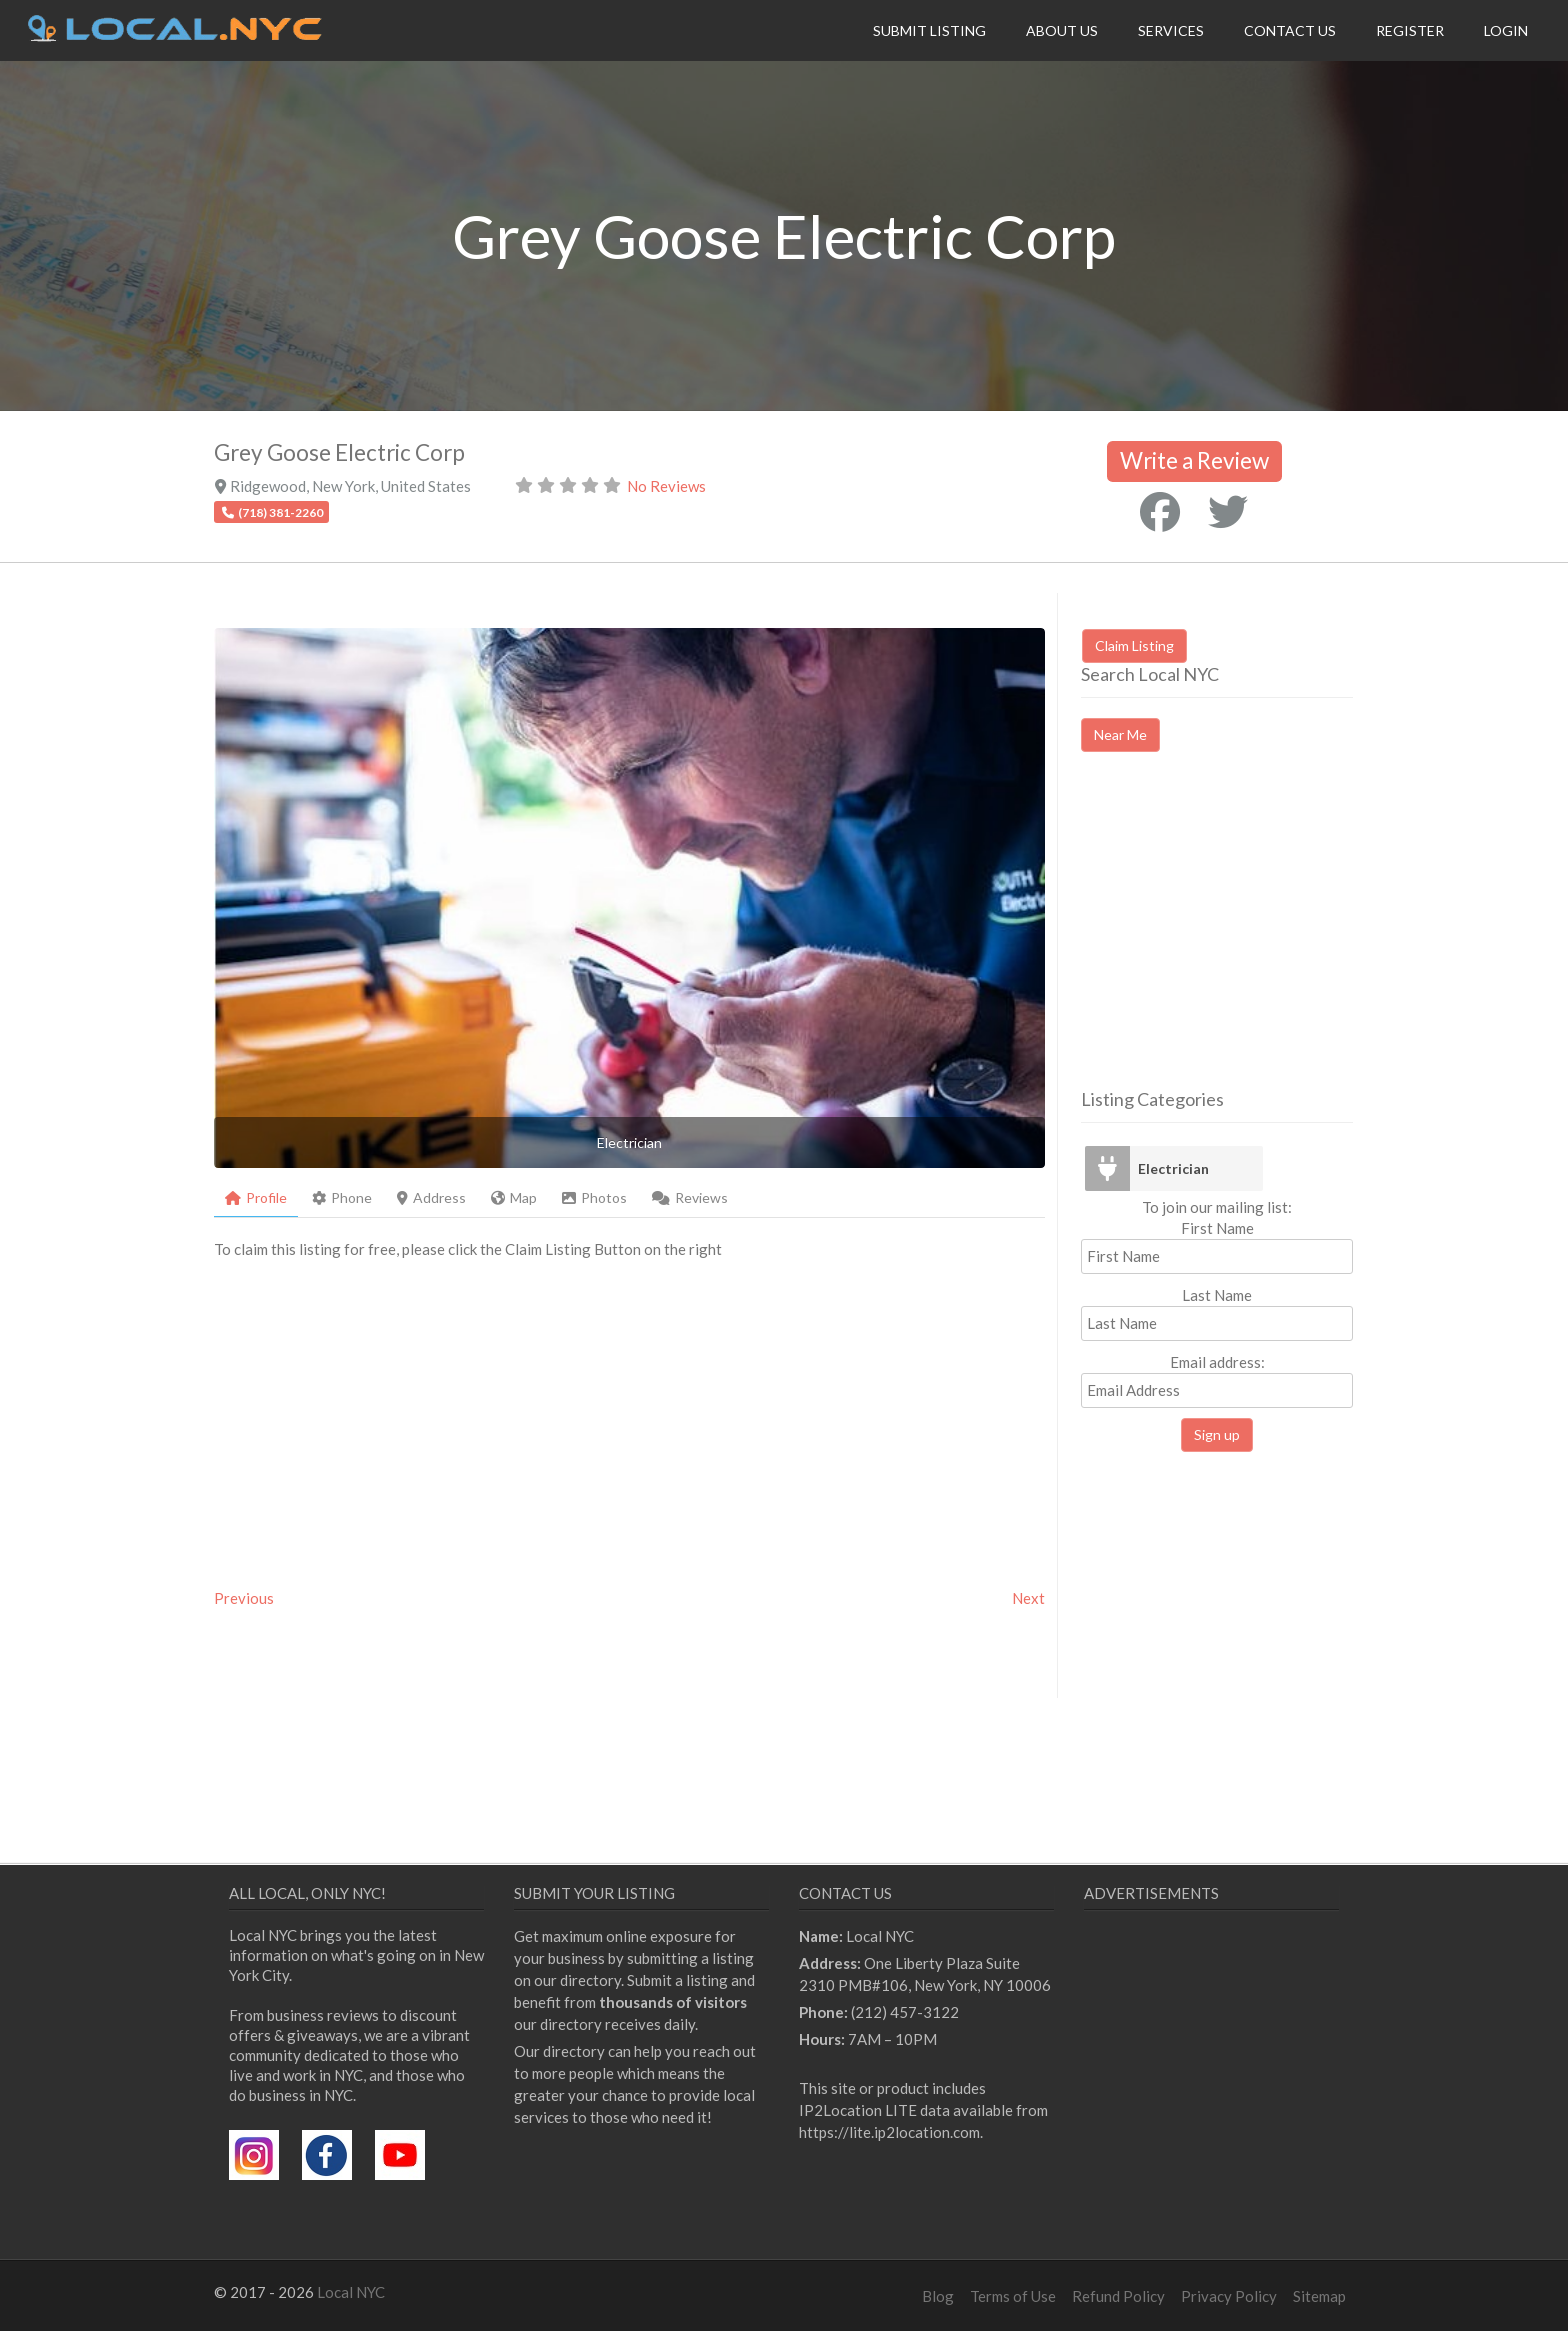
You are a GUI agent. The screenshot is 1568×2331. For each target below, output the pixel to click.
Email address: (1217, 1380)
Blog (938, 2296)
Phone (342, 1197)
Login (1506, 30)
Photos (594, 1197)
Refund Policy (1118, 2296)
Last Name (1217, 1295)
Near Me (1120, 734)
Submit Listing (929, 30)
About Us (1062, 30)
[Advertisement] (1249, 938)
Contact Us (1290, 30)
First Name (1217, 1228)
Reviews (690, 1197)
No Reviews (666, 486)
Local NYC (351, 2292)
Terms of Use (1013, 2296)
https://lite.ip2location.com (889, 2132)
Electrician (1173, 1168)
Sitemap (1319, 2296)
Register (1410, 30)
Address (431, 1197)
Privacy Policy (1229, 2296)
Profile (256, 1197)
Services (1171, 30)
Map (514, 1197)
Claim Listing (1134, 645)
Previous (244, 1598)
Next (1028, 1598)
